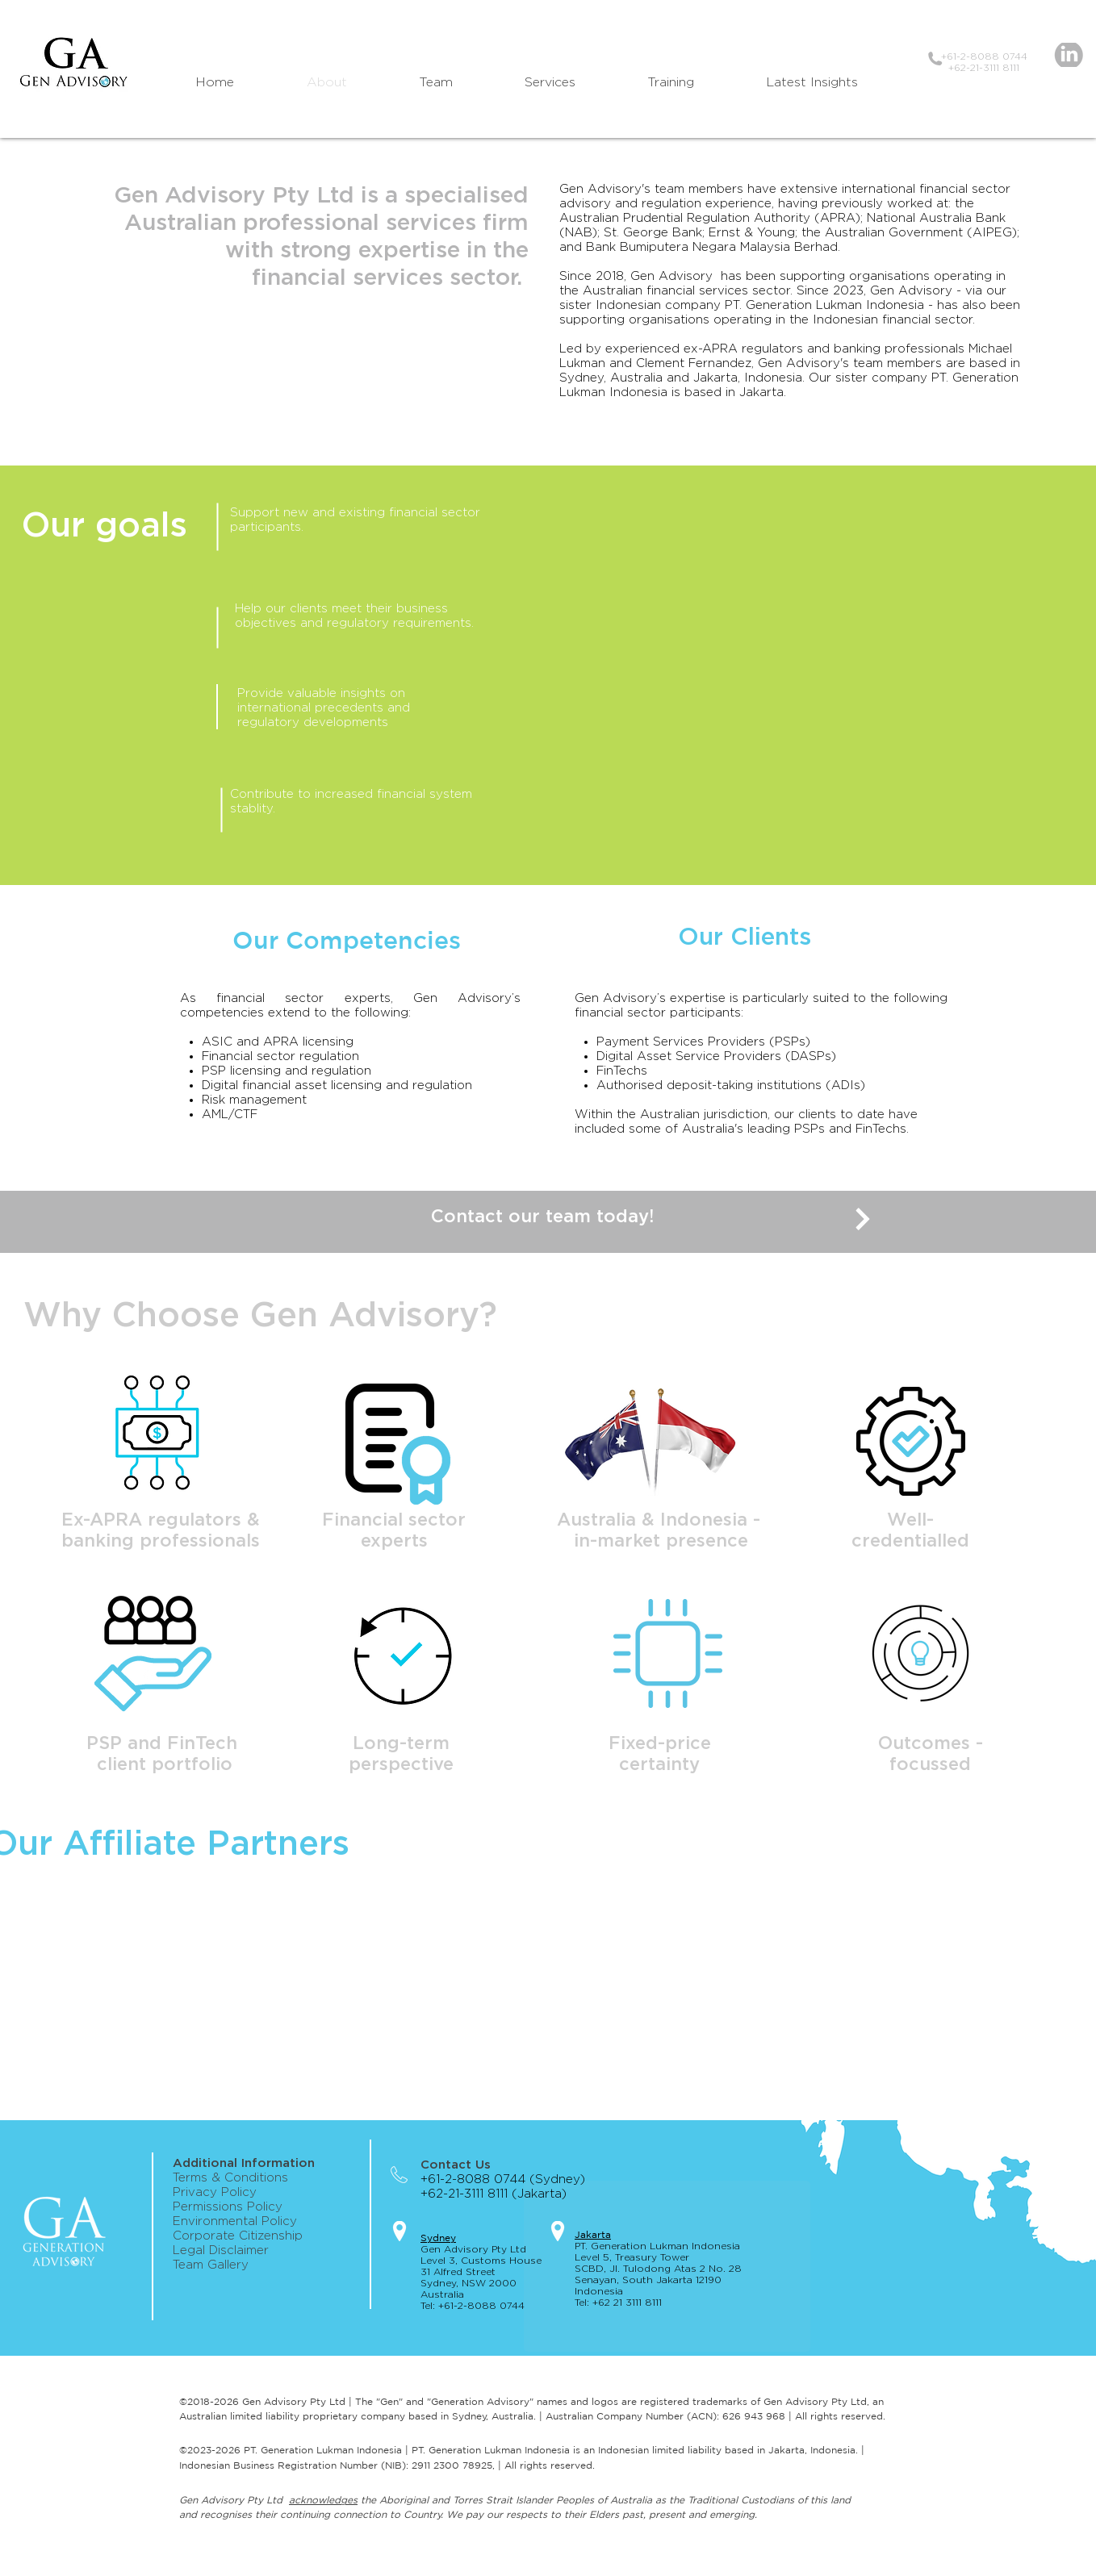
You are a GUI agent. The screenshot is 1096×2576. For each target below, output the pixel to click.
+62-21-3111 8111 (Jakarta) (499, 2194)
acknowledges (323, 2500)
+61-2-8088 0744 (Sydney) (502, 2179)
